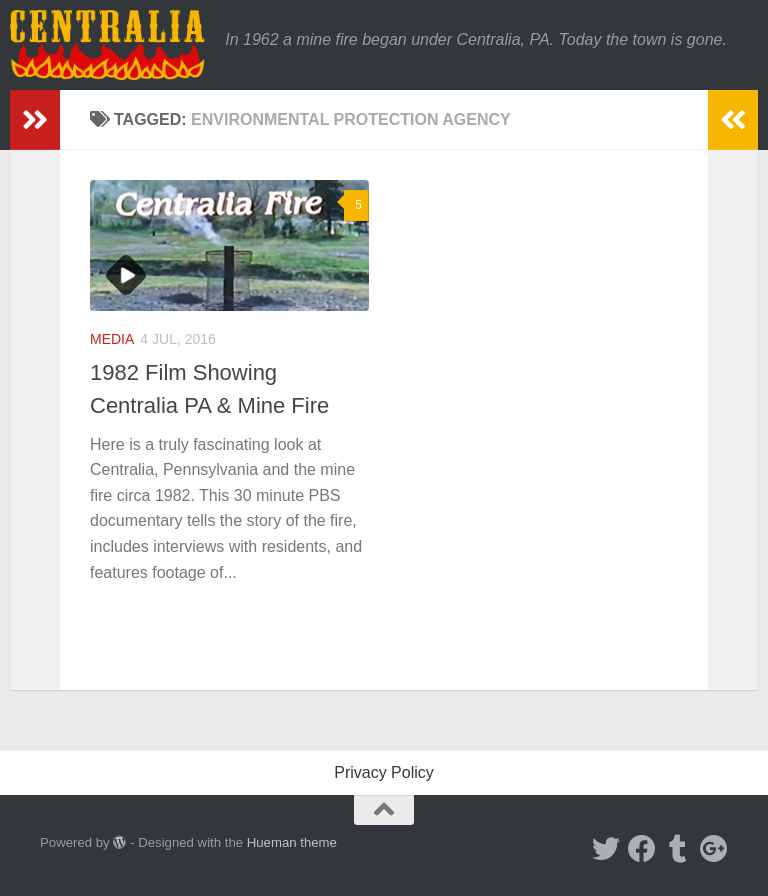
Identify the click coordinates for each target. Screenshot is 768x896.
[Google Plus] (714, 849)
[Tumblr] (678, 849)
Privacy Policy (384, 772)
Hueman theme (292, 842)
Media (112, 339)
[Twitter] (606, 849)
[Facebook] (642, 849)
